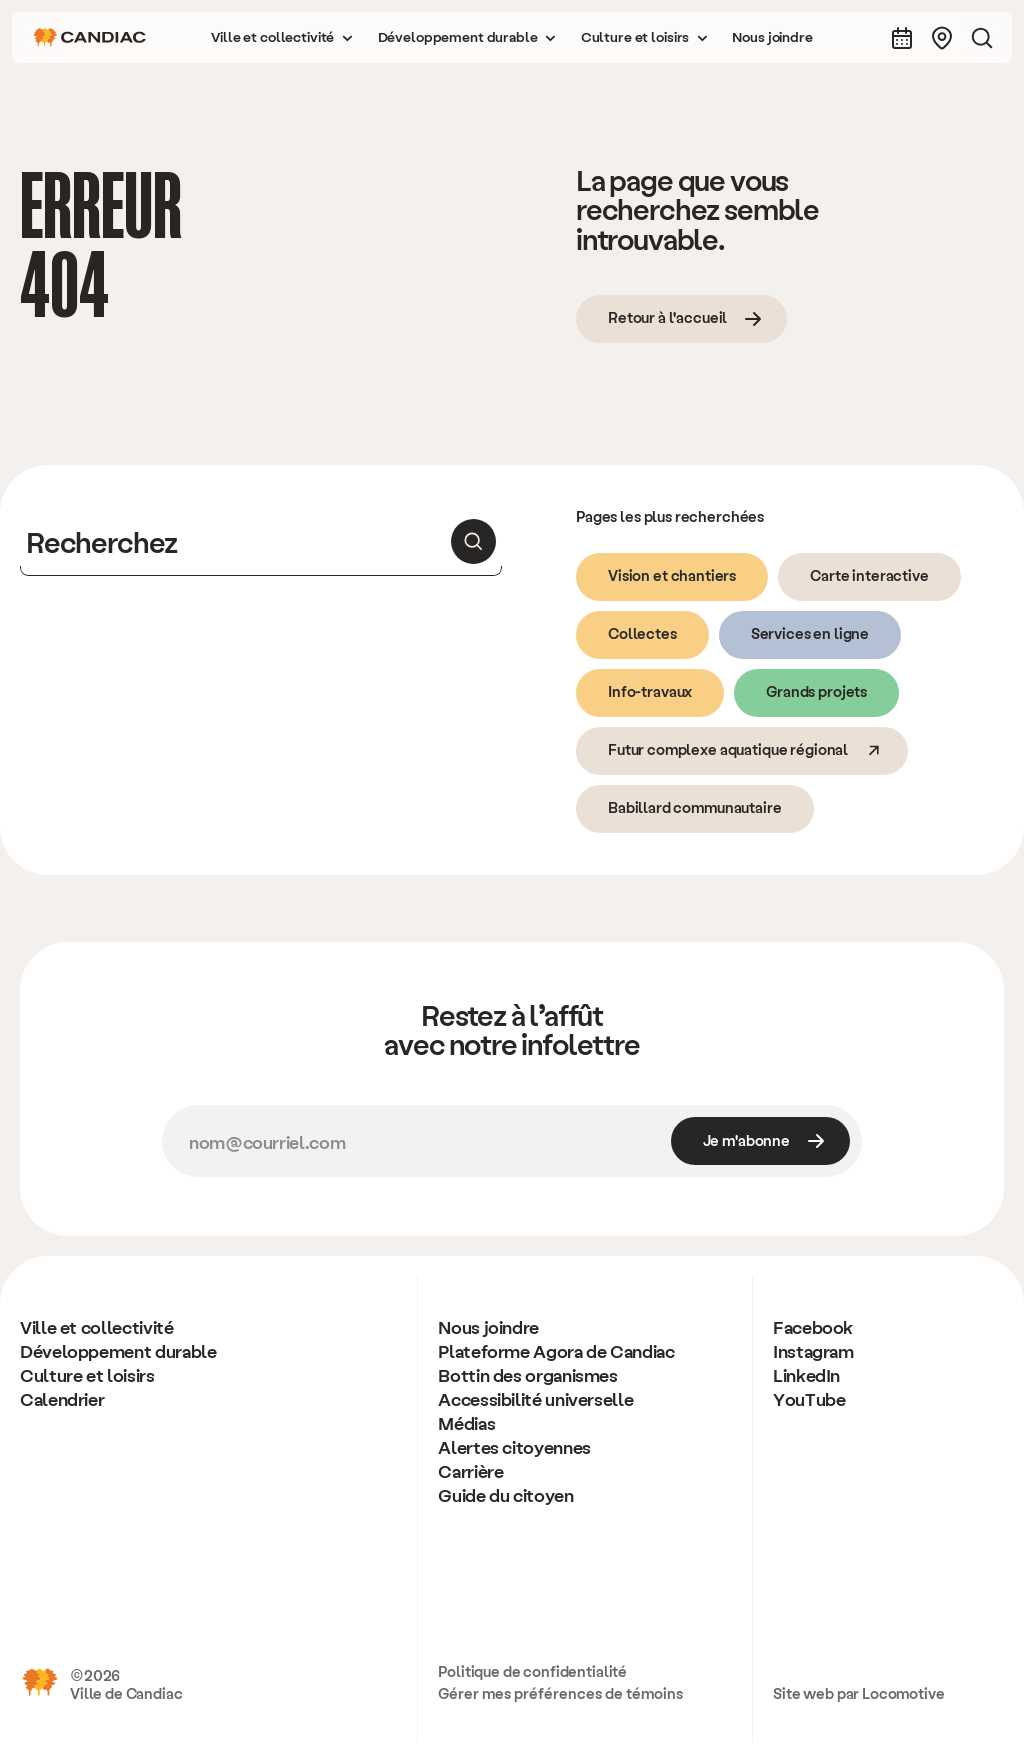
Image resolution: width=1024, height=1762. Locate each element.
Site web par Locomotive (859, 1693)
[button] (282, 37)
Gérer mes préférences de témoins (560, 1693)
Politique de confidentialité (532, 1671)
